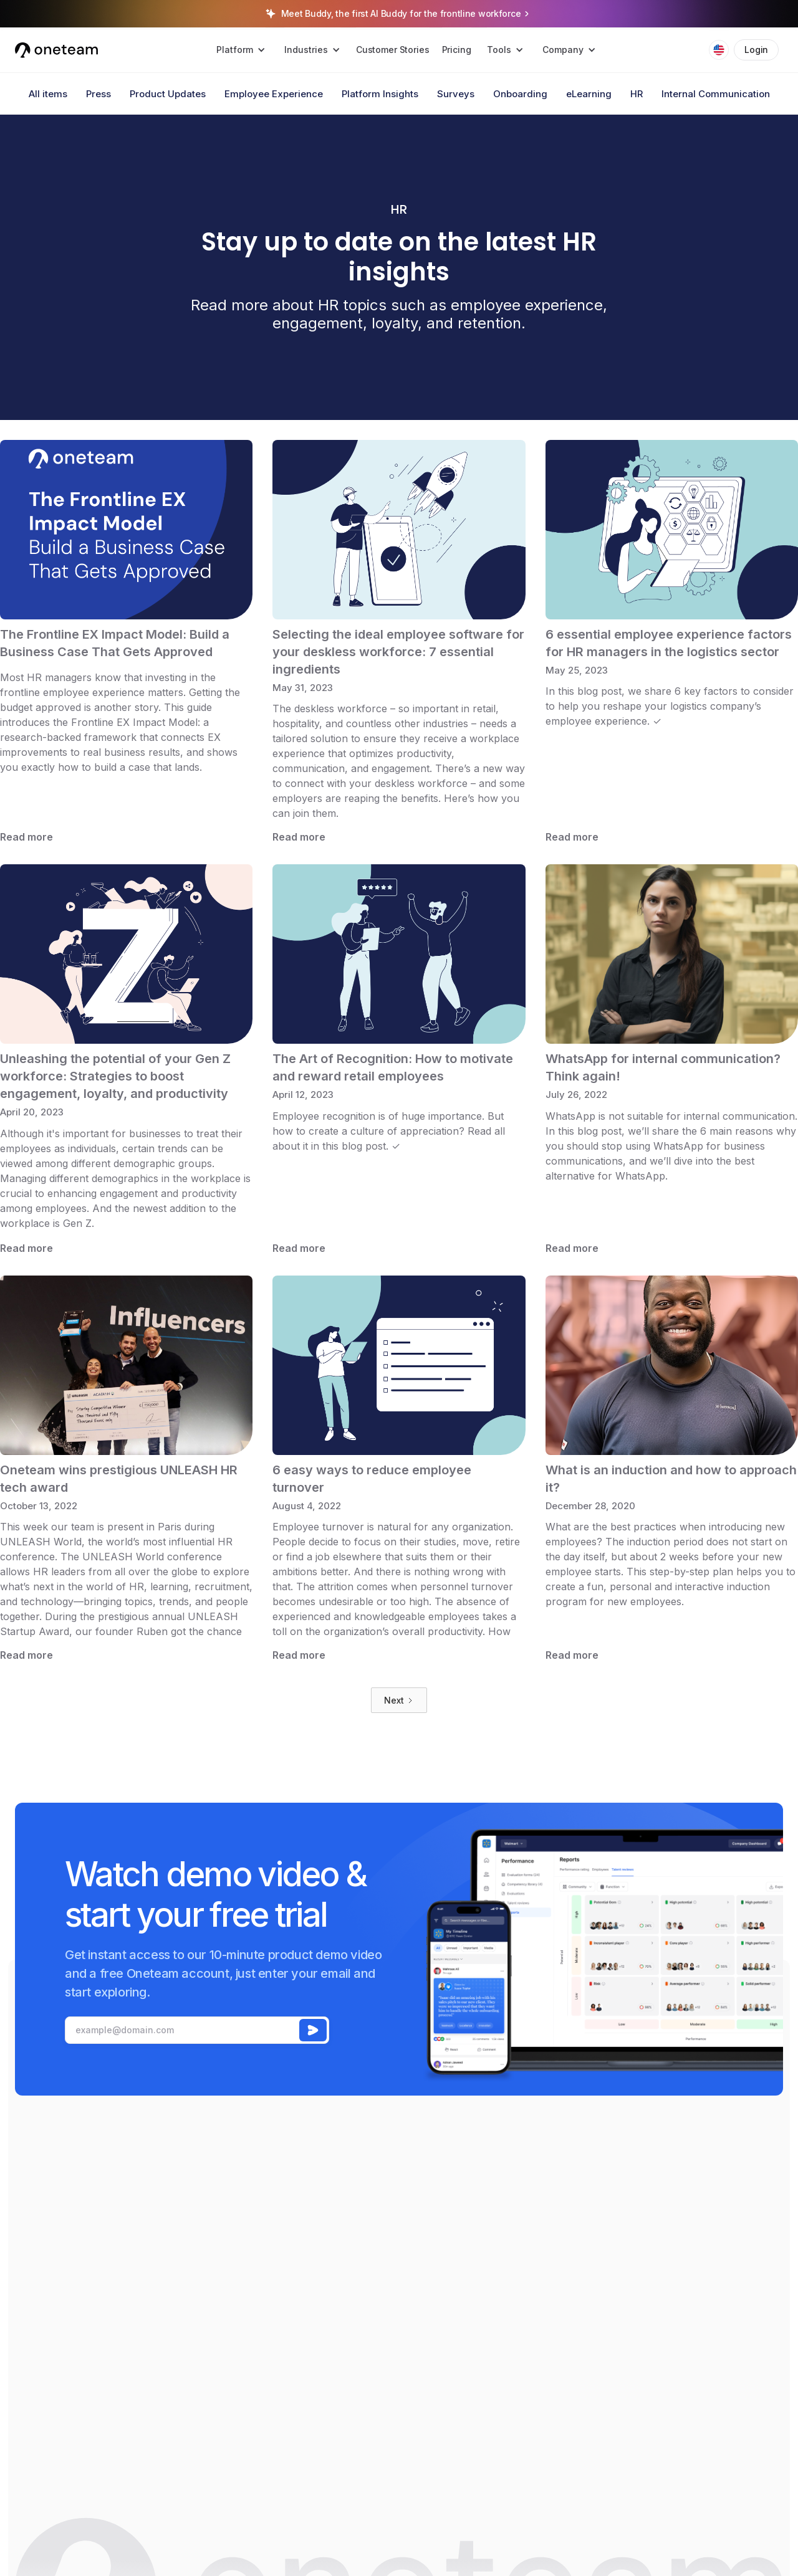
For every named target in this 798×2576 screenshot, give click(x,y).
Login (756, 49)
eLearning (589, 94)
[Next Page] (399, 1700)
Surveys (455, 94)
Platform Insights (380, 94)
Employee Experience (273, 94)
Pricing (456, 49)
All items (48, 94)
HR (636, 94)
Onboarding (520, 94)
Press (98, 94)
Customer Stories (393, 49)
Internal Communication (715, 94)
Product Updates (168, 94)
